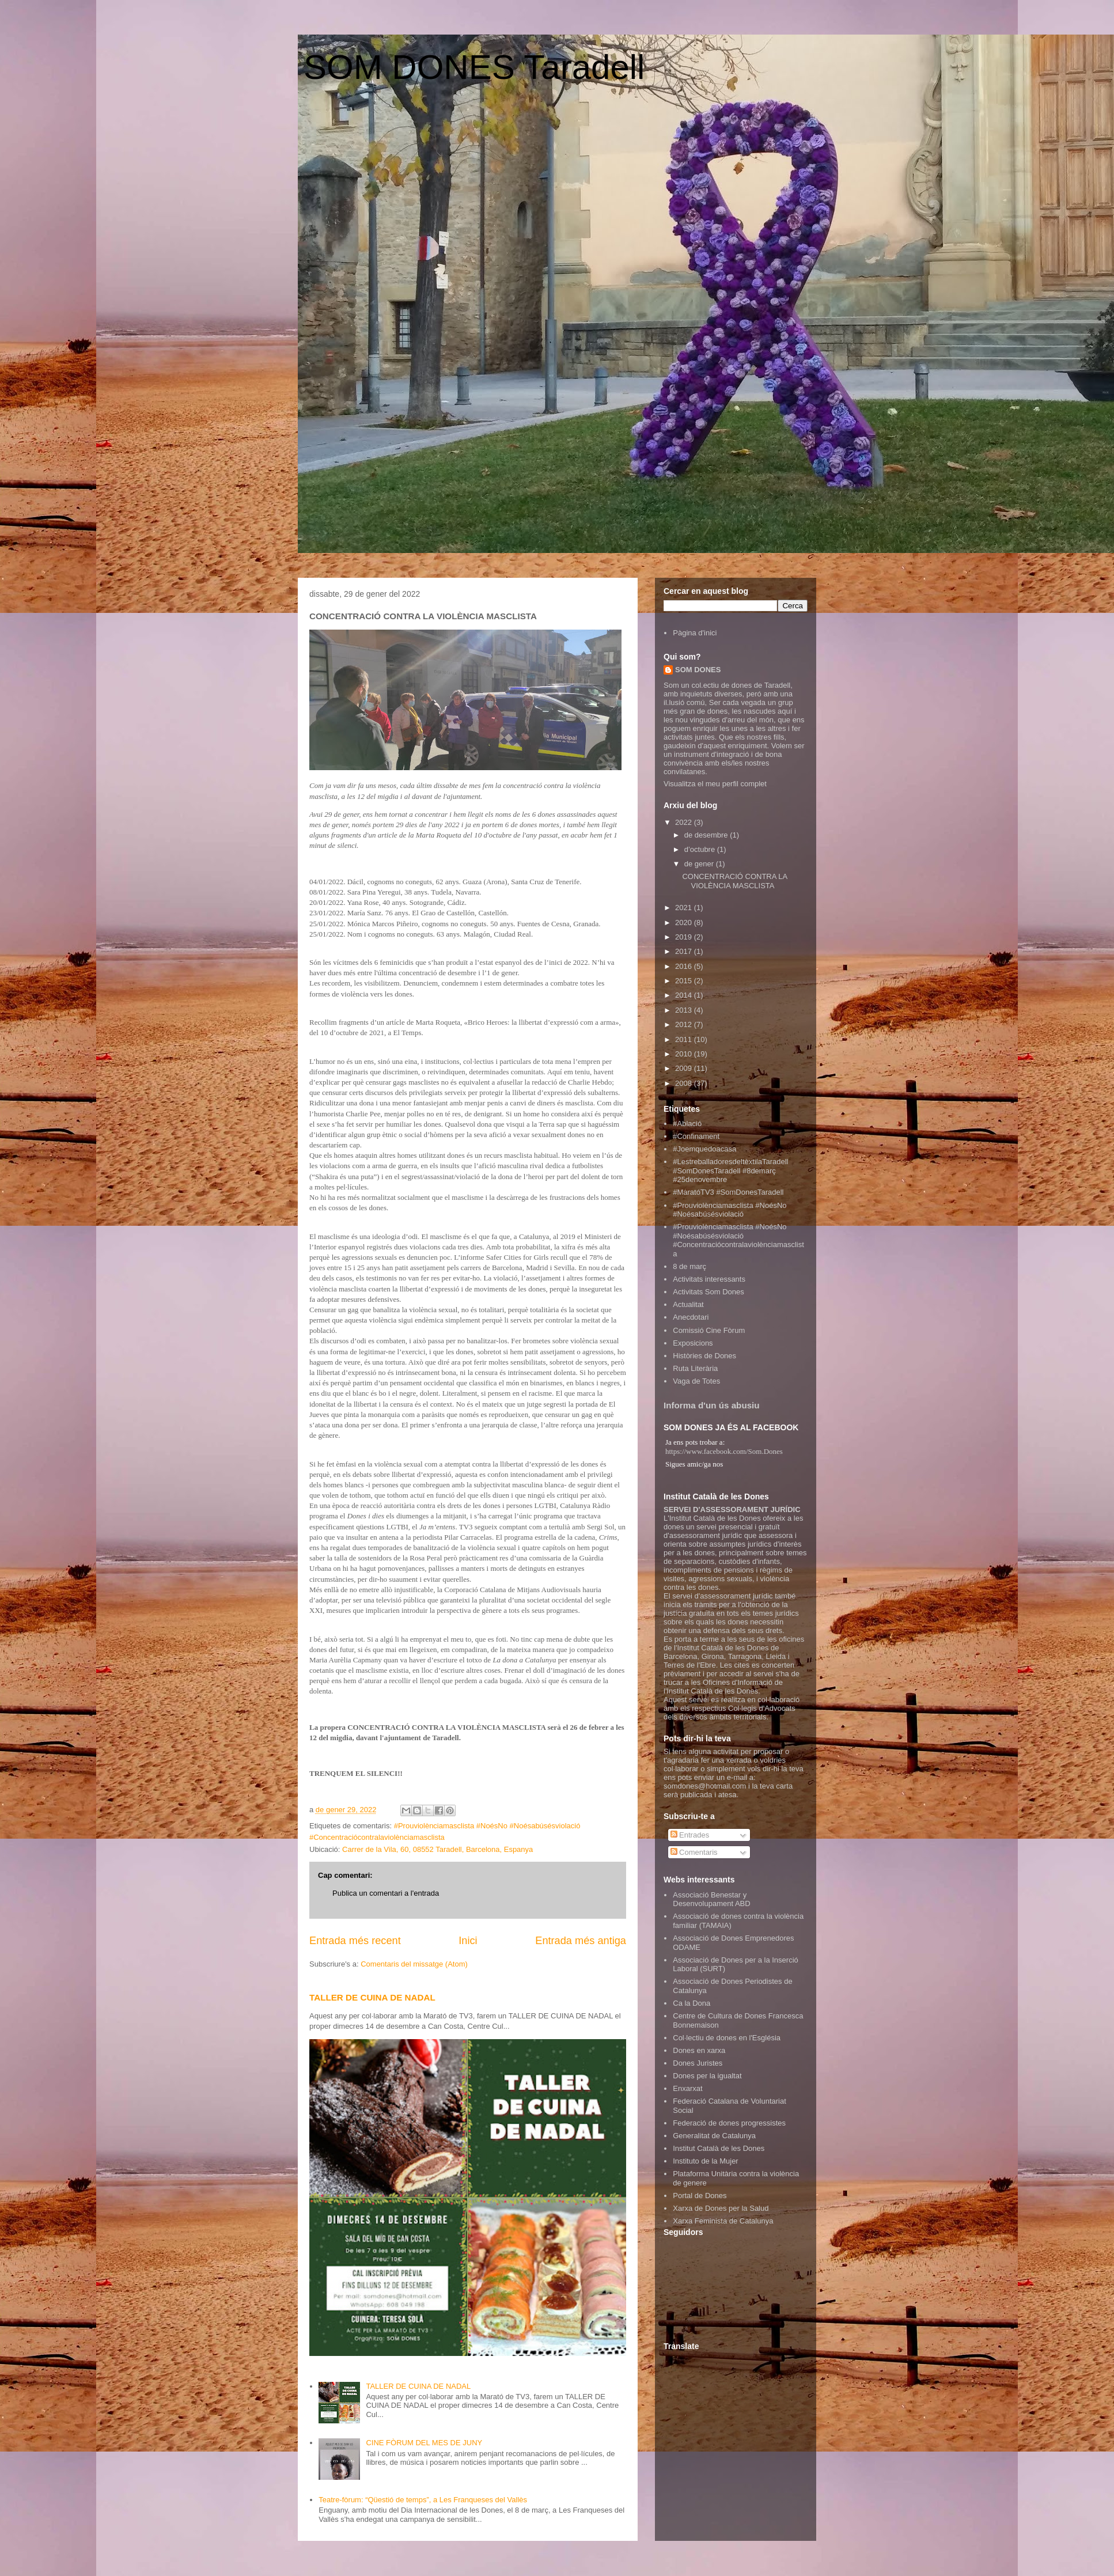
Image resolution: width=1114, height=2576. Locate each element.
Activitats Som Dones (708, 1291)
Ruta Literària (695, 1368)
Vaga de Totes (696, 1381)
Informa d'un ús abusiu (712, 1405)
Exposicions (693, 1343)
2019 (684, 937)
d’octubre (700, 849)
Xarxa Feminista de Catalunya (723, 2221)
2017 (684, 951)
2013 (684, 1010)
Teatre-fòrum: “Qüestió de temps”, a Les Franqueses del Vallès (423, 2499)
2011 (684, 1039)
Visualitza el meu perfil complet (715, 783)
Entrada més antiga (580, 1940)
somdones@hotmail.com (705, 1786)
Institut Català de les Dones (718, 2148)
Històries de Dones (704, 1355)
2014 (684, 995)
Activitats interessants (709, 1279)
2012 (684, 1024)
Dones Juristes (697, 2063)
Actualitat (688, 1304)
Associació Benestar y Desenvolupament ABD (711, 1899)
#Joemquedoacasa (704, 1149)
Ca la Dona (691, 2003)
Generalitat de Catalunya (714, 2135)
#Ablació (687, 1123)
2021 (684, 907)
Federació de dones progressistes (729, 2123)
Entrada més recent (355, 1940)
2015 (684, 980)
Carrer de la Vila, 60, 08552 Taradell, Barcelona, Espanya (437, 1849)
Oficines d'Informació (737, 1682)
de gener (700, 863)
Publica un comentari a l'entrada (385, 1893)
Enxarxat (687, 2088)
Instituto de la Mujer (705, 2161)
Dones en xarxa (699, 2050)
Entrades (690, 1835)
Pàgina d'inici (695, 632)
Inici (468, 1940)
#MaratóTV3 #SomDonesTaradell (728, 1192)
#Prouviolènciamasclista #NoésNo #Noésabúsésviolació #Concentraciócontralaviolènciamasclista (738, 1240)
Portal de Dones (699, 2195)
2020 (684, 922)
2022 (684, 822)
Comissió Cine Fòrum (709, 1330)
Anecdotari (690, 1317)
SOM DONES (698, 669)
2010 (684, 1054)
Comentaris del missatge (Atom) (414, 1964)
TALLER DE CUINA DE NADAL (372, 1997)
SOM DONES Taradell (474, 67)
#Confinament (696, 1136)
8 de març (689, 1266)
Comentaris (694, 1852)
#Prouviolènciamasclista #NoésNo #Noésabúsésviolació (729, 1210)
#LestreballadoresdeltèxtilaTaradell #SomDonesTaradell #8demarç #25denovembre (730, 1170)
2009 (684, 1068)
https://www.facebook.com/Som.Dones (724, 1451)
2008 (684, 1083)
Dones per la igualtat (707, 2075)
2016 (684, 966)
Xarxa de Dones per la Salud (720, 2208)
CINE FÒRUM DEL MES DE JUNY (424, 2442)
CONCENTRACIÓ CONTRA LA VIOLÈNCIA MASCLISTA (734, 881)
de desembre (707, 835)
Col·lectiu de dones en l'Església (726, 2037)
